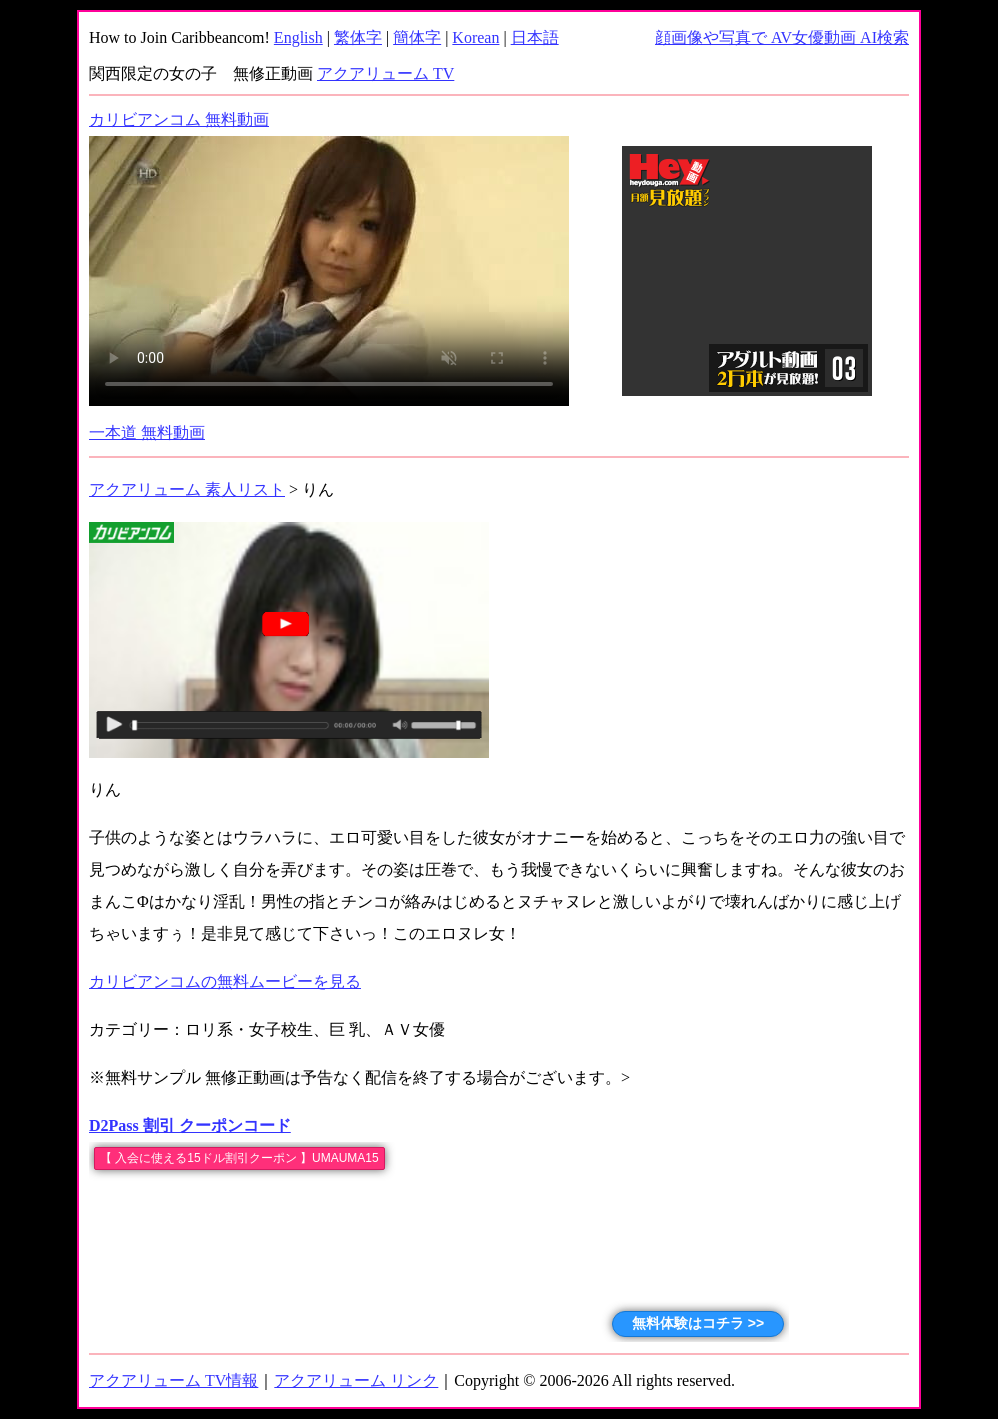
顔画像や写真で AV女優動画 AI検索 (782, 37)
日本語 (535, 37)
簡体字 (417, 37)
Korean (475, 37)
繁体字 (358, 37)
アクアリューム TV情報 (173, 1380)
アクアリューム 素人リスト (187, 489)
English (298, 37)
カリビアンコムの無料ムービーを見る (225, 981)
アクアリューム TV (385, 73)
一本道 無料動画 (147, 432)
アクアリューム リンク (356, 1380)
